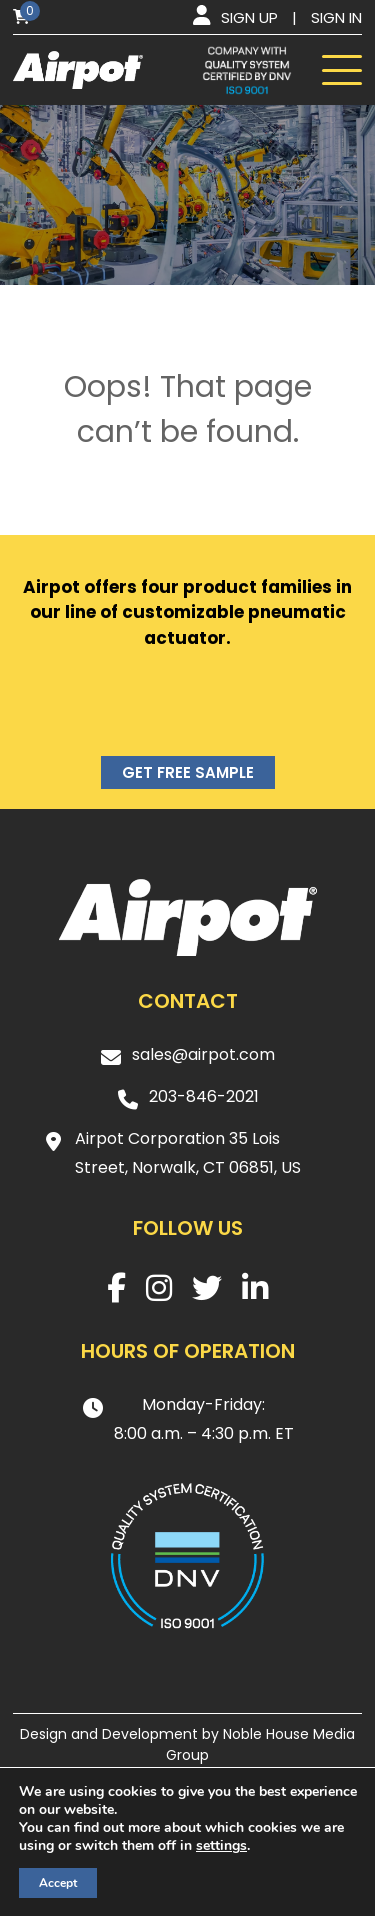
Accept (58, 1883)
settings (221, 1846)
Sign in (336, 17)
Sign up (249, 17)
